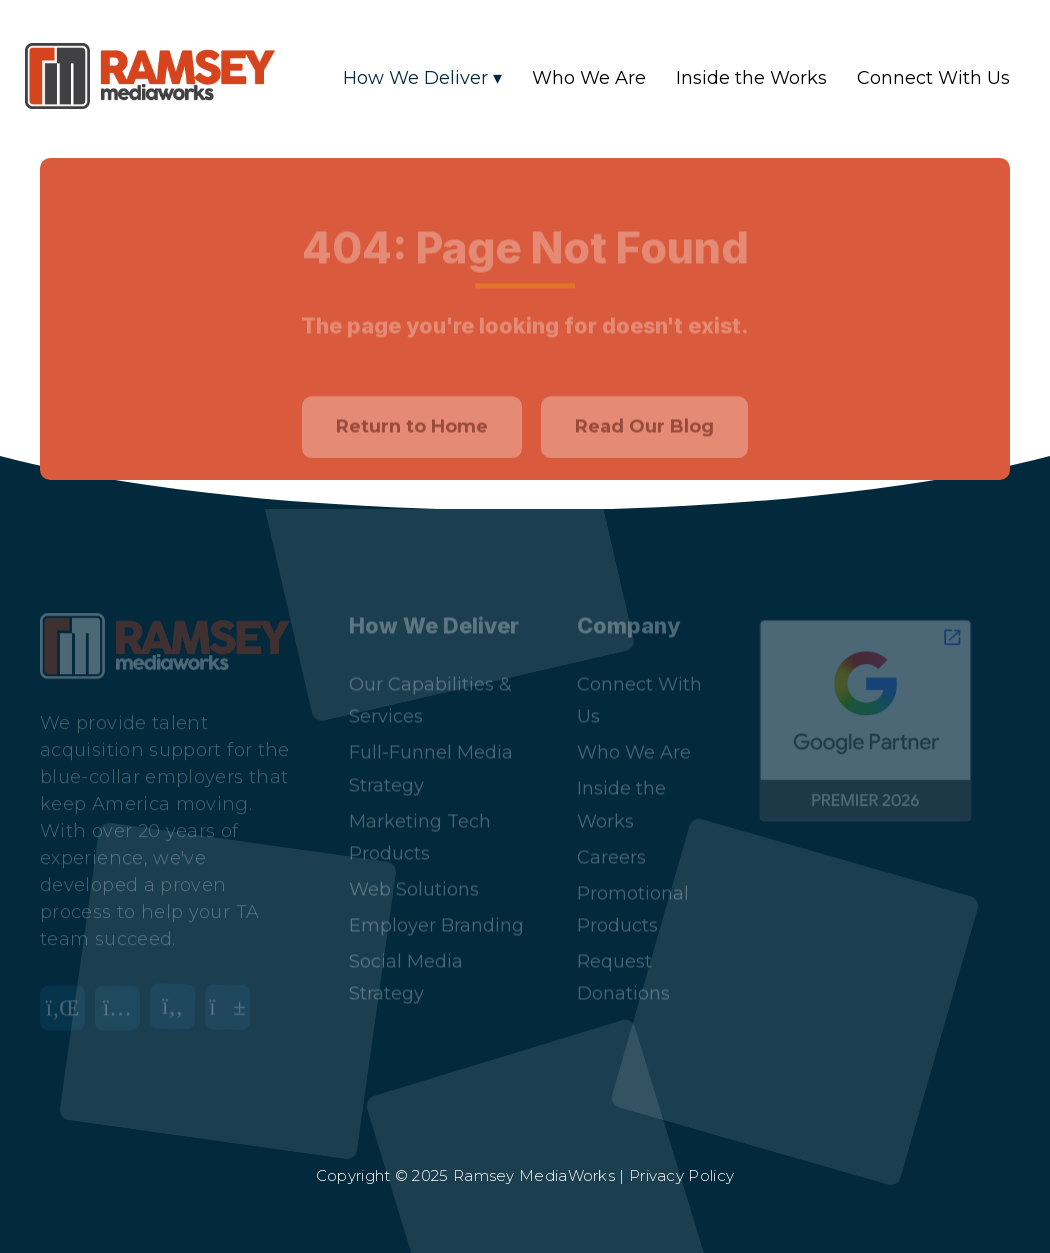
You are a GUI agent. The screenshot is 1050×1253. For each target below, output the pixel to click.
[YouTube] (232, 999)
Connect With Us (933, 78)
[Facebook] (177, 999)
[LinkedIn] (67, 999)
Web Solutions (414, 868)
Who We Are (589, 78)
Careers (611, 836)
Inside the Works (751, 78)
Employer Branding (436, 904)
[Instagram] (122, 999)
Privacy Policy (681, 1175)
